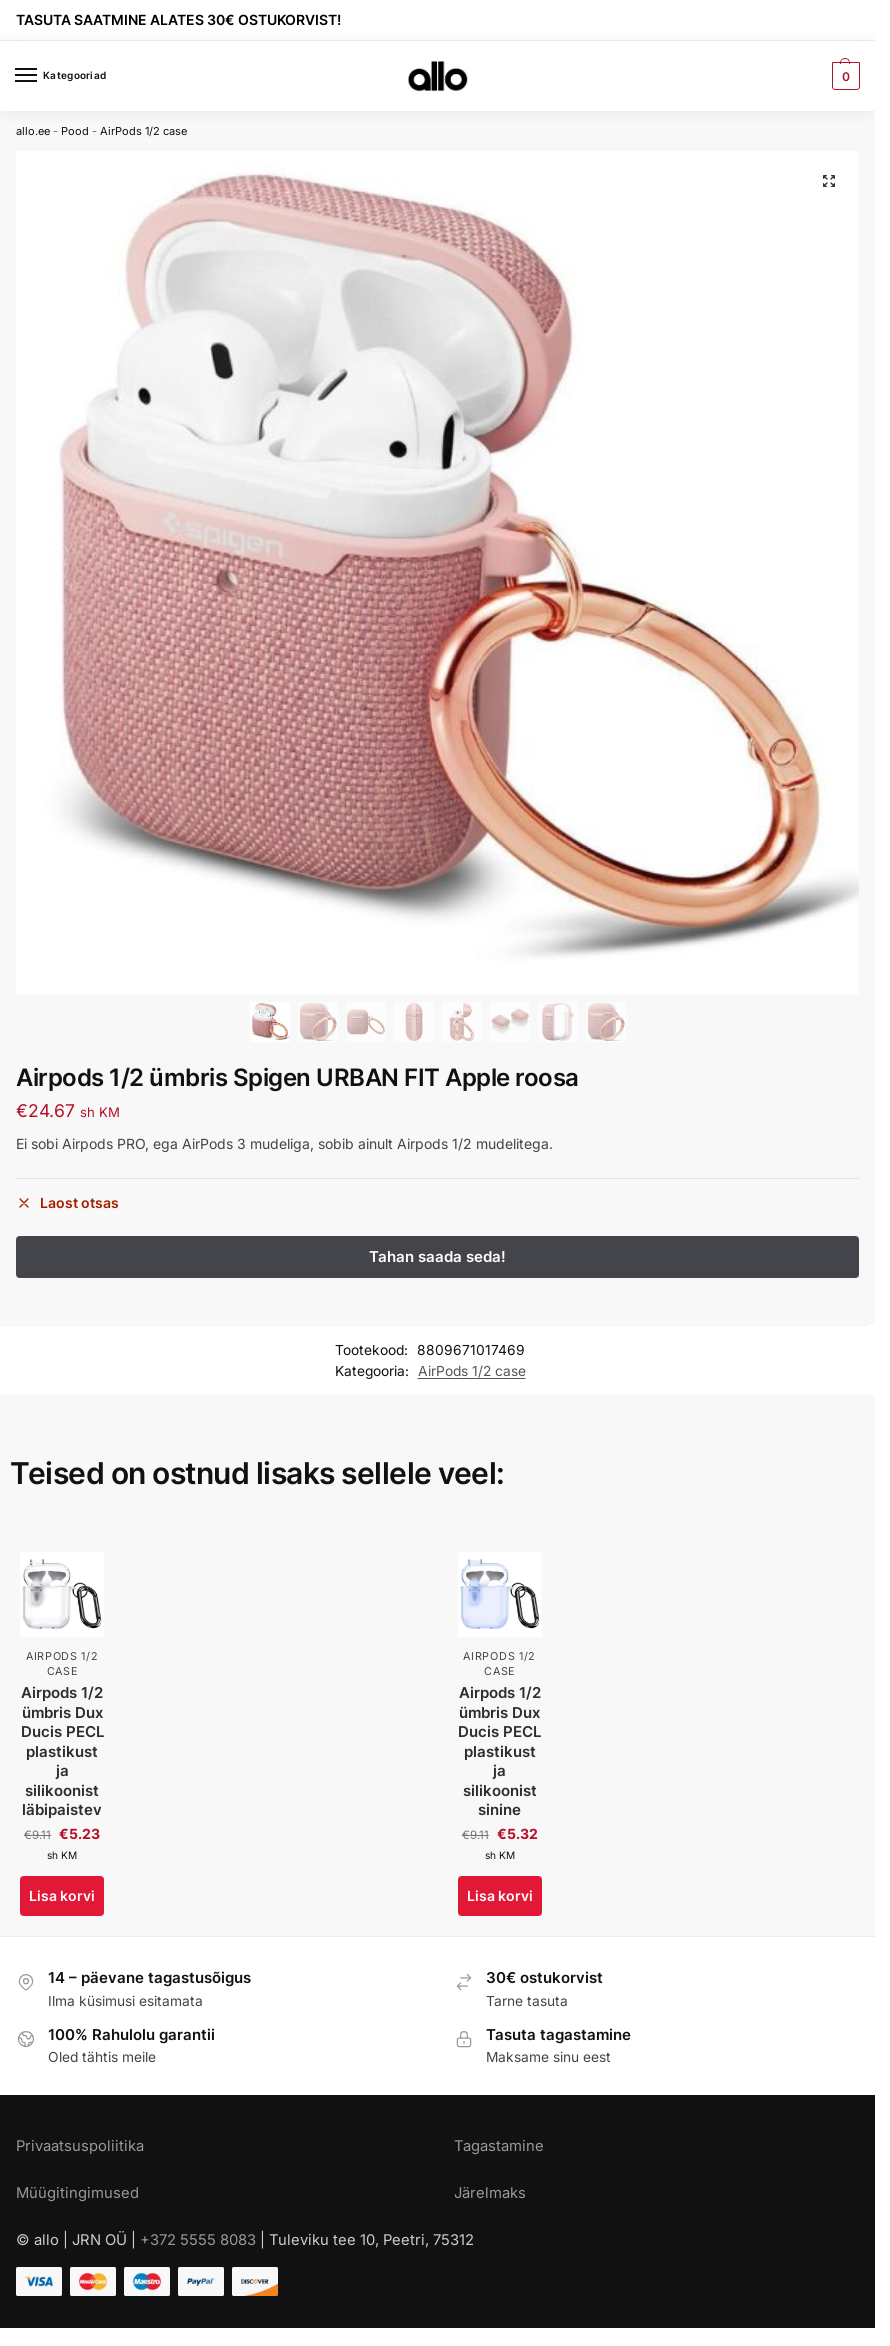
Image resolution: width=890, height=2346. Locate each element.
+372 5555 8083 (198, 2240)
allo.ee (33, 131)
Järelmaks (490, 2193)
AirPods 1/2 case (143, 131)
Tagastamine (499, 2146)
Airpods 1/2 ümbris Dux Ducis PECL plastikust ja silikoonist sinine (499, 1751)
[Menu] (45, 76)
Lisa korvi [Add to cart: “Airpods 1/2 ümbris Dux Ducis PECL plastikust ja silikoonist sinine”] (500, 1896)
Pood (75, 131)
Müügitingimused (77, 2193)
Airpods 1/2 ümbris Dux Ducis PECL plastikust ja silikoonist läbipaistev (62, 1751)
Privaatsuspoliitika (80, 2146)
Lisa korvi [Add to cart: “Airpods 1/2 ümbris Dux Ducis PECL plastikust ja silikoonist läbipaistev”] (62, 1896)
